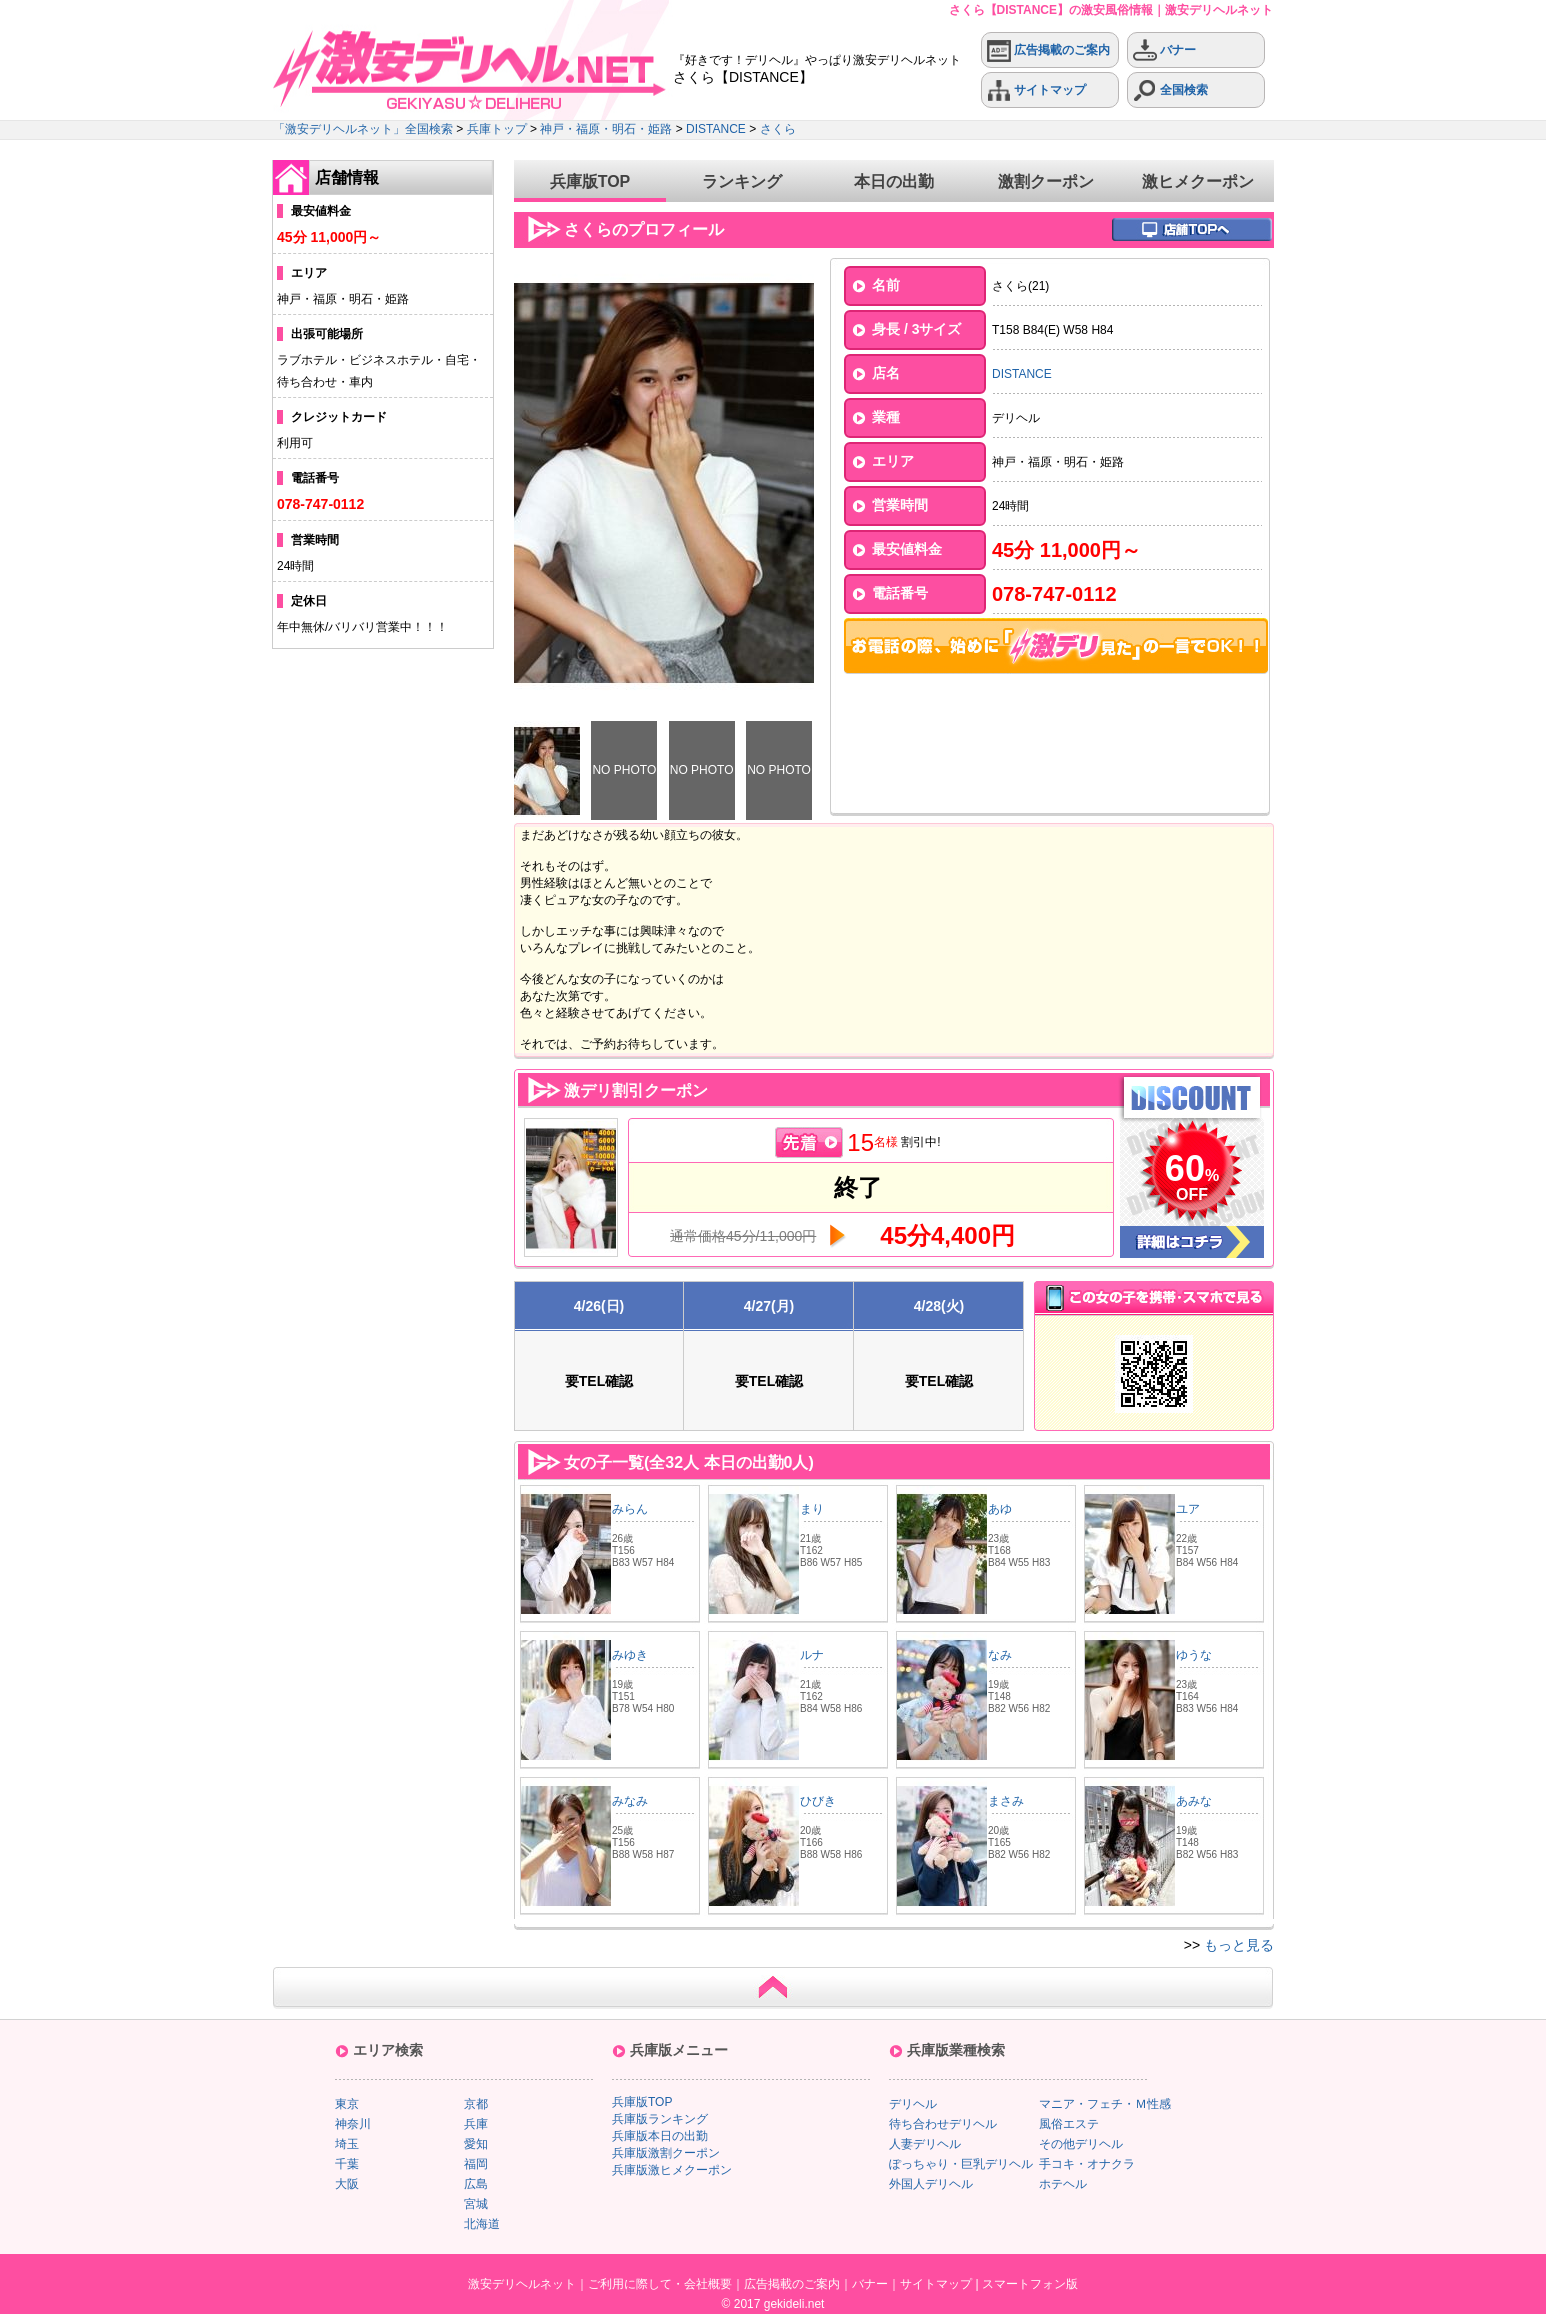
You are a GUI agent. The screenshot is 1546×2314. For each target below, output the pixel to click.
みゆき (630, 1655)
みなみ (630, 1801)
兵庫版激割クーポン (666, 2153)
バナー (1164, 50)
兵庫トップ (497, 129)
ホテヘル (1063, 2184)
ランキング (742, 181)
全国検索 (1170, 90)
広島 (476, 2184)
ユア (1188, 1509)
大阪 (347, 2184)
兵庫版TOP (590, 181)
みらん (630, 1509)
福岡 (476, 2164)
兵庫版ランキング (660, 2119)
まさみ (1006, 1801)
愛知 (476, 2144)
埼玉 (347, 2144)
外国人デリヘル (931, 2184)
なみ (1000, 1655)
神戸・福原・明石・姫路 (606, 129)
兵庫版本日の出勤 (660, 2136)
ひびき (818, 1801)
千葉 (347, 2164)
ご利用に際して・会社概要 (660, 2284)
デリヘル (913, 2104)
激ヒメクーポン (1198, 181)
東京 (347, 2104)
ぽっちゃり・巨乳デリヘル (961, 2164)
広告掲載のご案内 (1048, 50)
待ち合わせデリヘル (943, 2124)
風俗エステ (1069, 2124)
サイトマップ (1036, 90)
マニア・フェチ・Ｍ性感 (1105, 2104)
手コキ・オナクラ (1087, 2164)
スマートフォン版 (1030, 2284)
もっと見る (1239, 1945)
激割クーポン (1046, 181)
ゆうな (1194, 1655)
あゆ (1006, 1509)
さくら (778, 129)
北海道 (482, 2224)
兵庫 (476, 2124)
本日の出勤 (894, 181)
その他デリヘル (1081, 2144)
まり (812, 1509)
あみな (1194, 1801)
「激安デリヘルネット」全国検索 (363, 129)
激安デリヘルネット (522, 2284)
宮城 (476, 2204)
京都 (476, 2104)
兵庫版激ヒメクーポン (672, 2170)
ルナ (812, 1655)
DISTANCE (716, 129)
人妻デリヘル (925, 2144)
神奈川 (353, 2124)
